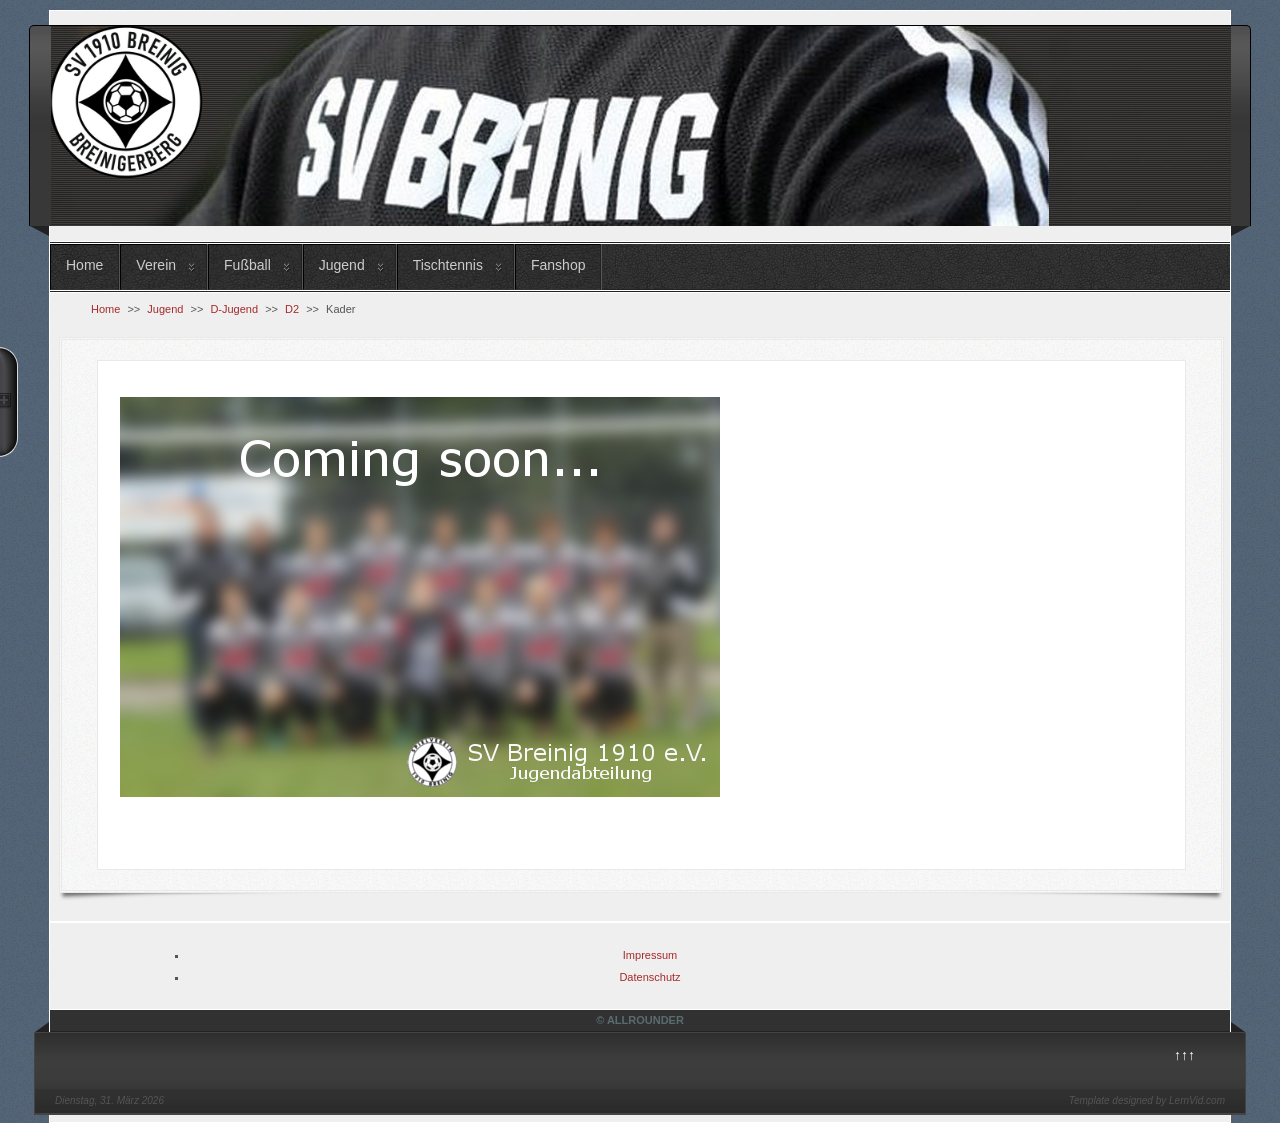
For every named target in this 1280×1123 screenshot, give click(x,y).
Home (84, 265)
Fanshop (558, 265)
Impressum (650, 955)
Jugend (342, 265)
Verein (156, 265)
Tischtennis (448, 265)
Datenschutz (649, 977)
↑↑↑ (1184, 1055)
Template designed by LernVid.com (1147, 1100)
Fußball (247, 265)
